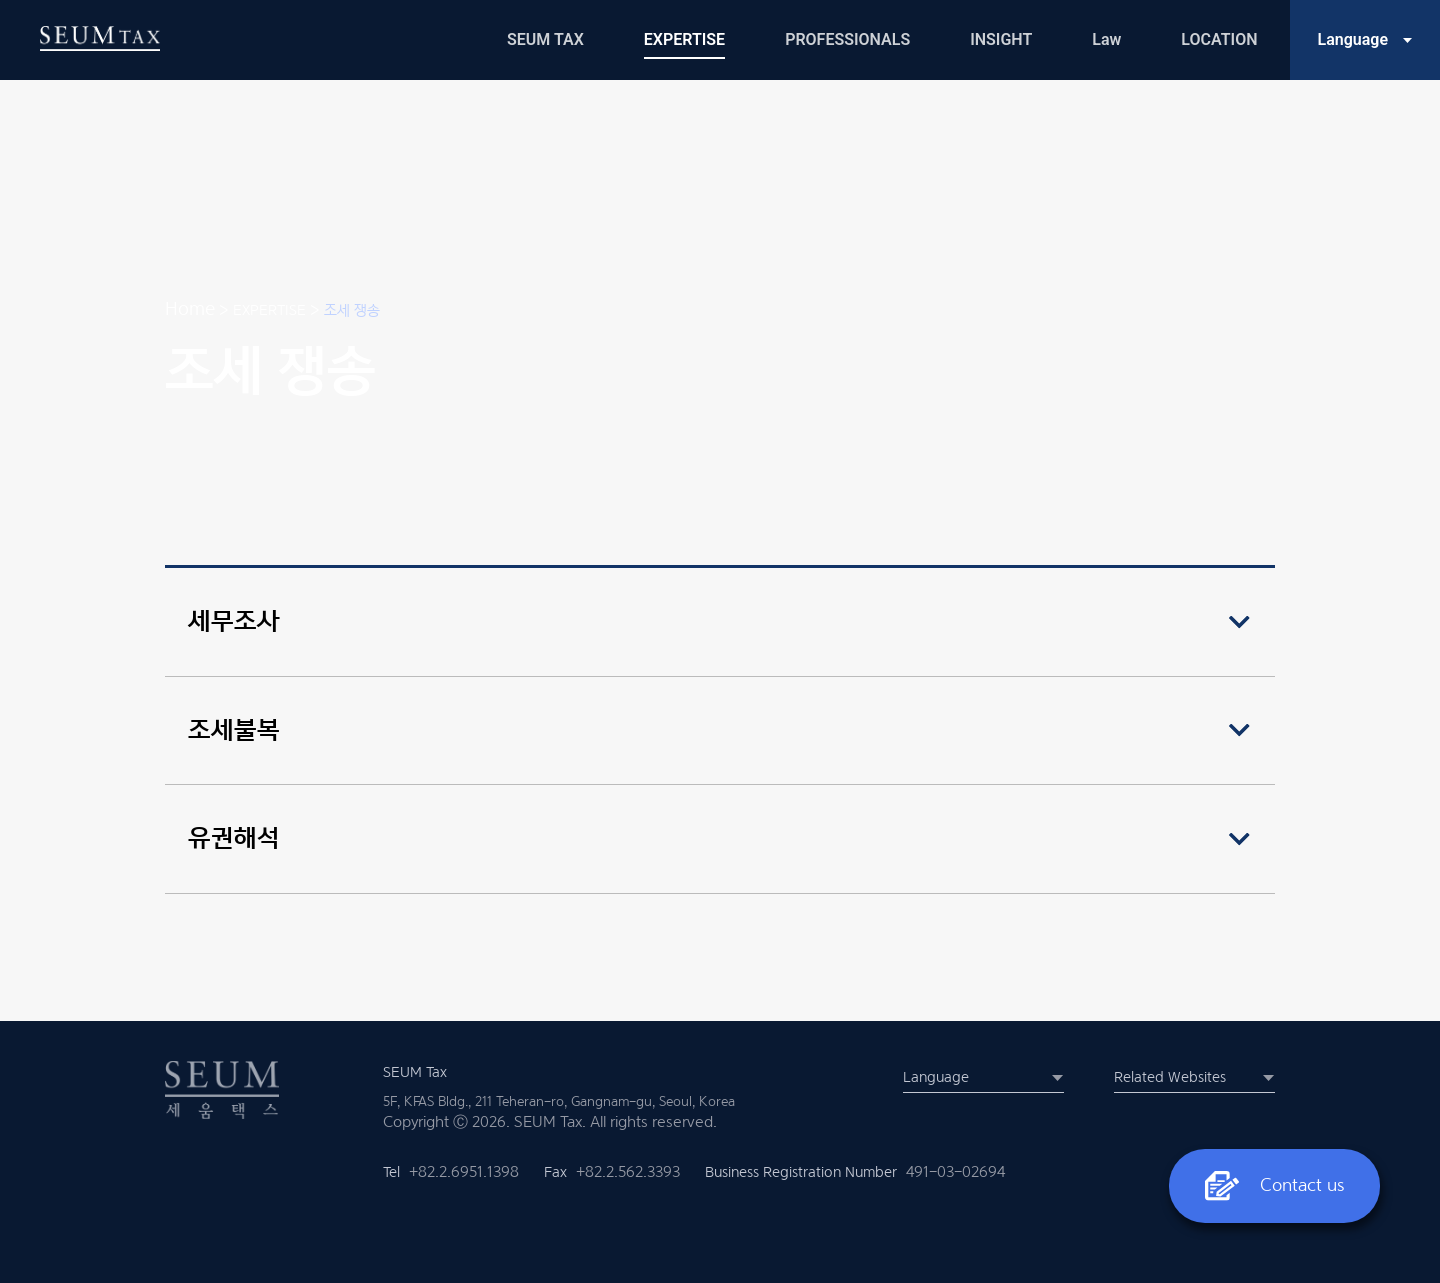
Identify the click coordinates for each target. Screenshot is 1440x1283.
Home (190, 308)
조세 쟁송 (352, 309)
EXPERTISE (269, 309)
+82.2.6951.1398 (464, 1172)
